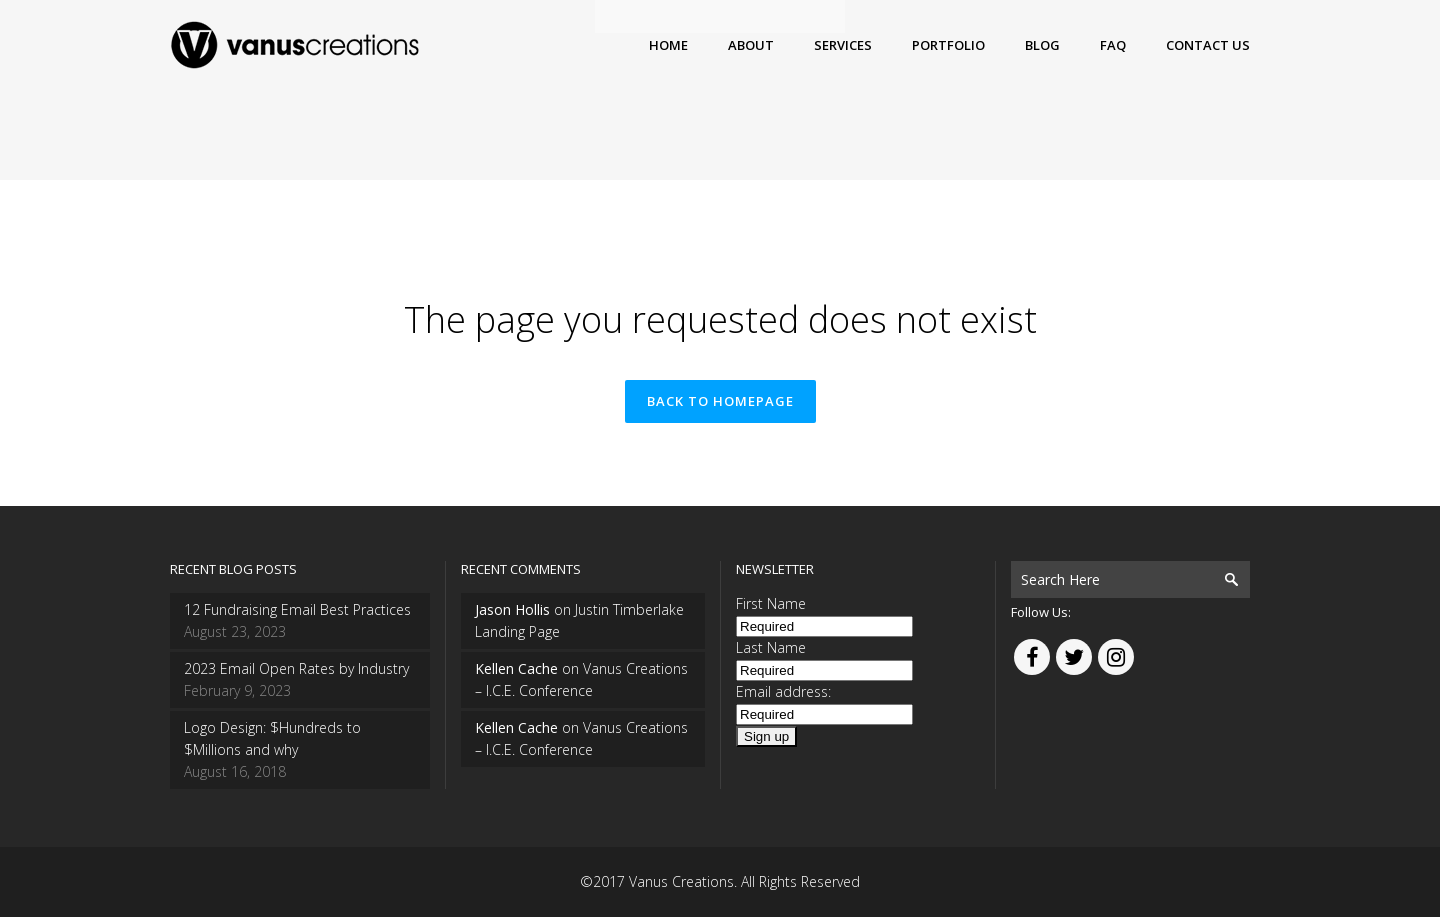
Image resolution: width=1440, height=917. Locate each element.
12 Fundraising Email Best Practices (297, 609)
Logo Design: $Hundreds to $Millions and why (272, 738)
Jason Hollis (512, 609)
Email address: (783, 691)
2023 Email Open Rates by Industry (296, 668)
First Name (771, 603)
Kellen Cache (516, 668)
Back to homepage (720, 401)
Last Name (771, 647)
